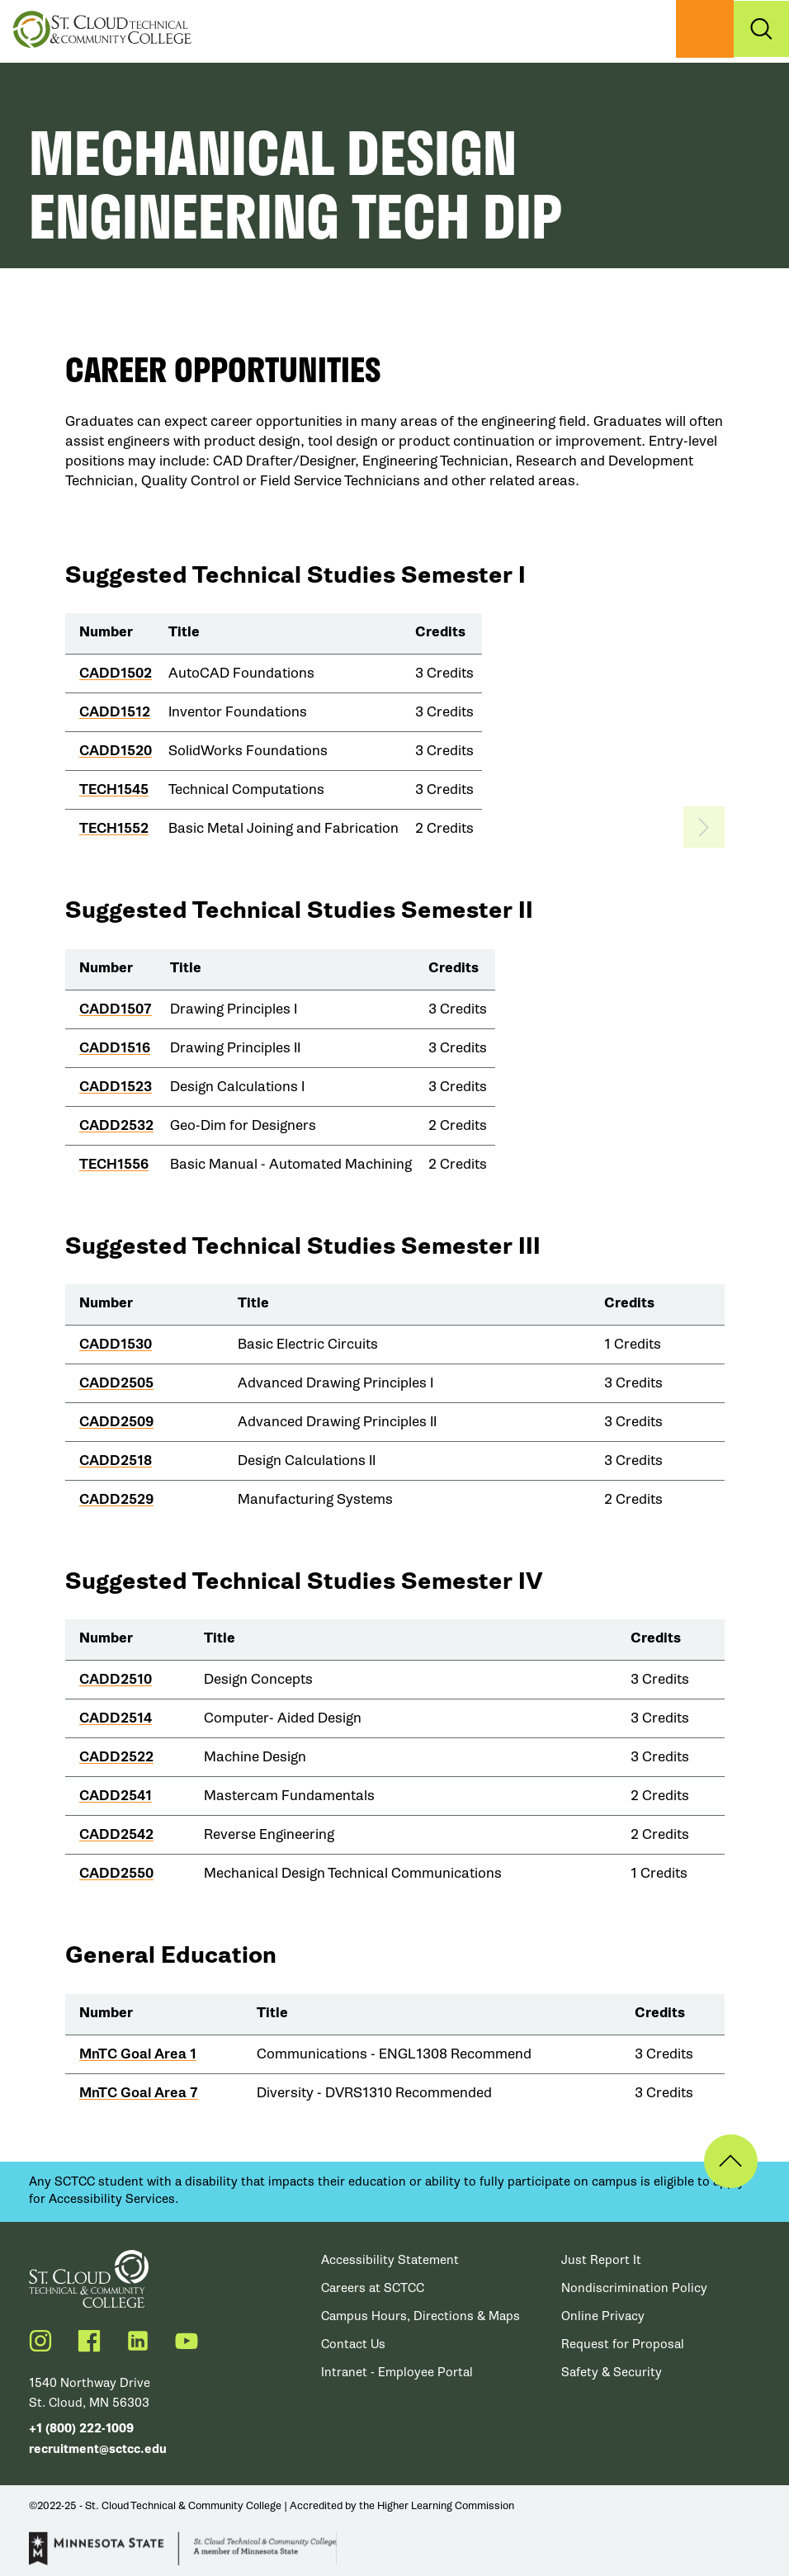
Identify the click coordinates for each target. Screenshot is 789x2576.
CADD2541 (115, 1795)
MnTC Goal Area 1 (137, 2054)
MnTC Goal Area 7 (138, 2092)
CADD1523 (115, 1086)
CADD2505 (116, 1383)
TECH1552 (114, 828)
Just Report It (601, 2259)
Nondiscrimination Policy (634, 2288)
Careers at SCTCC (372, 2288)
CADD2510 (115, 1679)
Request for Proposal (622, 2344)
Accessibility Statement (390, 2259)
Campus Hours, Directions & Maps (420, 2316)
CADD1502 (115, 673)
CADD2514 (115, 1718)
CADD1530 (115, 1344)
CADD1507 (115, 1009)
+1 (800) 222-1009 (81, 2429)
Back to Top (721, 2161)
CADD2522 (116, 1756)
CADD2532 (116, 1125)
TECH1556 (114, 1164)
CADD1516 (114, 1047)
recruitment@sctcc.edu (98, 2449)
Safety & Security (611, 2372)
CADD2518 (115, 1460)
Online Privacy (603, 2316)
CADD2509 (116, 1421)
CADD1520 (115, 750)
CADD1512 (114, 712)
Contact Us (353, 2344)
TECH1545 (114, 789)
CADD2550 (116, 1873)
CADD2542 (116, 1834)
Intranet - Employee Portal (397, 2372)
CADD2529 (116, 1499)
